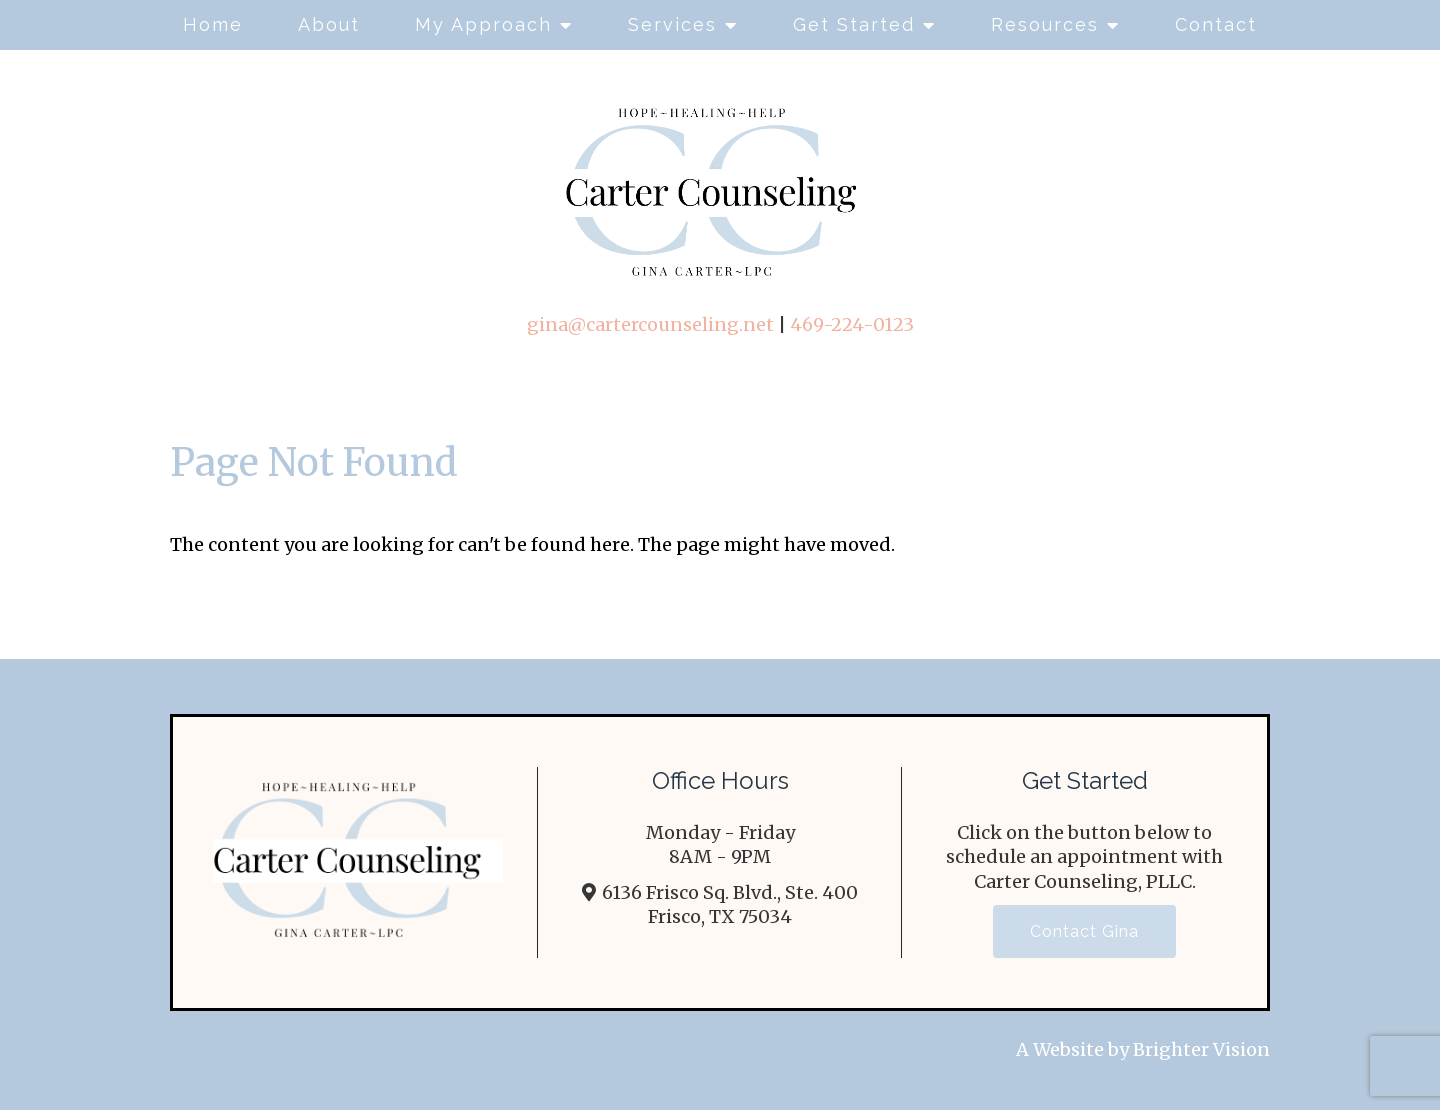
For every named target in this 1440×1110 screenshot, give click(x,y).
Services (672, 24)
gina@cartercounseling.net (650, 324)
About (329, 24)
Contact (1216, 24)
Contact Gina (1084, 931)
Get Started (854, 24)
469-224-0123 (852, 324)
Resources (1045, 24)
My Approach (483, 24)
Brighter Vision (1201, 1049)
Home (213, 24)
